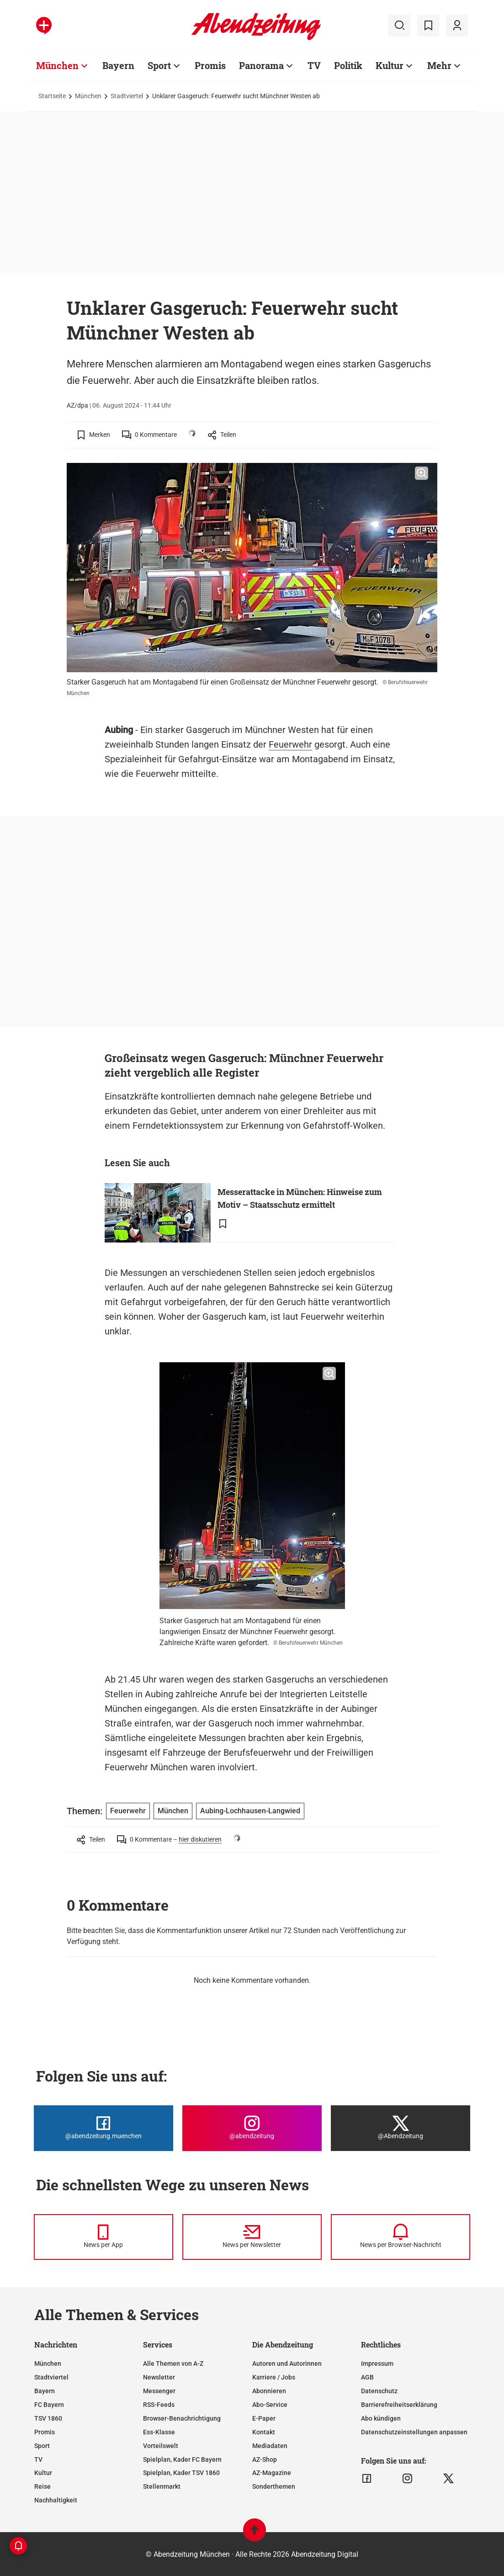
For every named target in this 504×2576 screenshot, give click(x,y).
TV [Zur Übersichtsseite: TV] (314, 65)
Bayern (44, 2391)
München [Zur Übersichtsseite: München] (57, 65)
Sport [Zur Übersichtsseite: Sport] (159, 65)
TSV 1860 (48, 2418)
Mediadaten (269, 2445)
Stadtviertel (127, 96)
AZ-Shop (264, 2459)
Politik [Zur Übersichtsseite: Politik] (348, 65)
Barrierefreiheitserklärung (399, 2404)
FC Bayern (49, 2404)
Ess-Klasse (159, 2432)
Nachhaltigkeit (55, 2500)
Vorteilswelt (160, 2445)
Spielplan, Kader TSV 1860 (181, 2472)
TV (38, 2459)
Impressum (377, 2363)
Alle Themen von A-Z (173, 2363)
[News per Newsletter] (252, 2237)
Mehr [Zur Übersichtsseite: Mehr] (439, 65)
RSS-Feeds (159, 2404)
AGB (367, 2377)
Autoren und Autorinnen (287, 2363)
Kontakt (263, 2432)
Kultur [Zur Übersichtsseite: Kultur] (389, 65)
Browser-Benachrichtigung (182, 2418)
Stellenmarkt (161, 2486)
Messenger (159, 2391)
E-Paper (264, 2418)
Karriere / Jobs (273, 2377)
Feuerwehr (290, 744)
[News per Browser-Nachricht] (400, 2237)
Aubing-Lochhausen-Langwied (250, 1810)
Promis (44, 2432)
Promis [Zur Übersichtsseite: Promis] (210, 65)
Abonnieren (269, 2391)
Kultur (43, 2472)
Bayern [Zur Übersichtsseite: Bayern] (118, 65)
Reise (42, 2486)
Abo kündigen (381, 2418)
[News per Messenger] (103, 2237)
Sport (42, 2445)
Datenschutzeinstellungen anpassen (414, 2432)
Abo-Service (269, 2404)
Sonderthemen (273, 2486)
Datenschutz (379, 2391)
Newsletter (159, 2377)
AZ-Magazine (271, 2472)
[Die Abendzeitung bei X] (400, 2128)
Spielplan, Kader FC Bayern (182, 2459)
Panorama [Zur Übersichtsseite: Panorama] (261, 65)
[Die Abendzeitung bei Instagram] (252, 2128)
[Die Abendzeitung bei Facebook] (103, 2128)
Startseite (52, 96)
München (88, 96)
